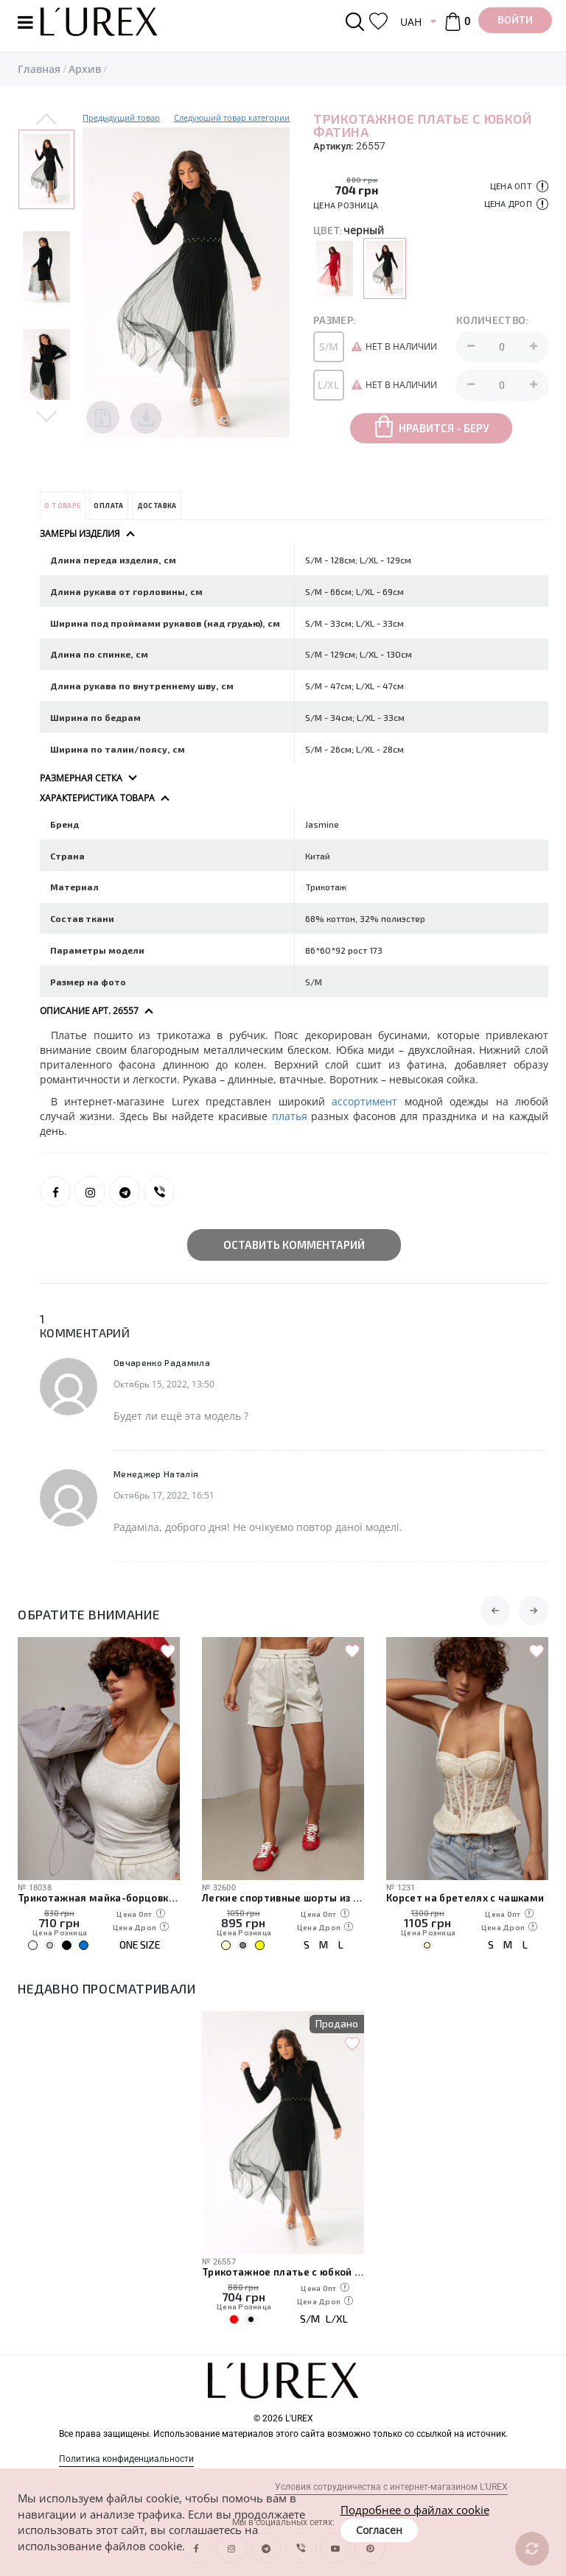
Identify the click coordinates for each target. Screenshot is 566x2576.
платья (292, 1116)
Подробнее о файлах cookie (414, 2509)
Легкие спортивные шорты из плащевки (283, 1898)
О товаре (62, 506)
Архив (85, 69)
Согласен (379, 2530)
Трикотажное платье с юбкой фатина (283, 2272)
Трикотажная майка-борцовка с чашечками (99, 1898)
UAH (411, 22)
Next (46, 415)
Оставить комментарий (294, 1244)
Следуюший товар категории (232, 117)
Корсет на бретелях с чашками (465, 1898)
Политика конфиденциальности (126, 2459)
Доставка (157, 506)
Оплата (108, 506)
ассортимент (364, 1101)
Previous (46, 120)
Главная (39, 69)
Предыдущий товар (121, 117)
